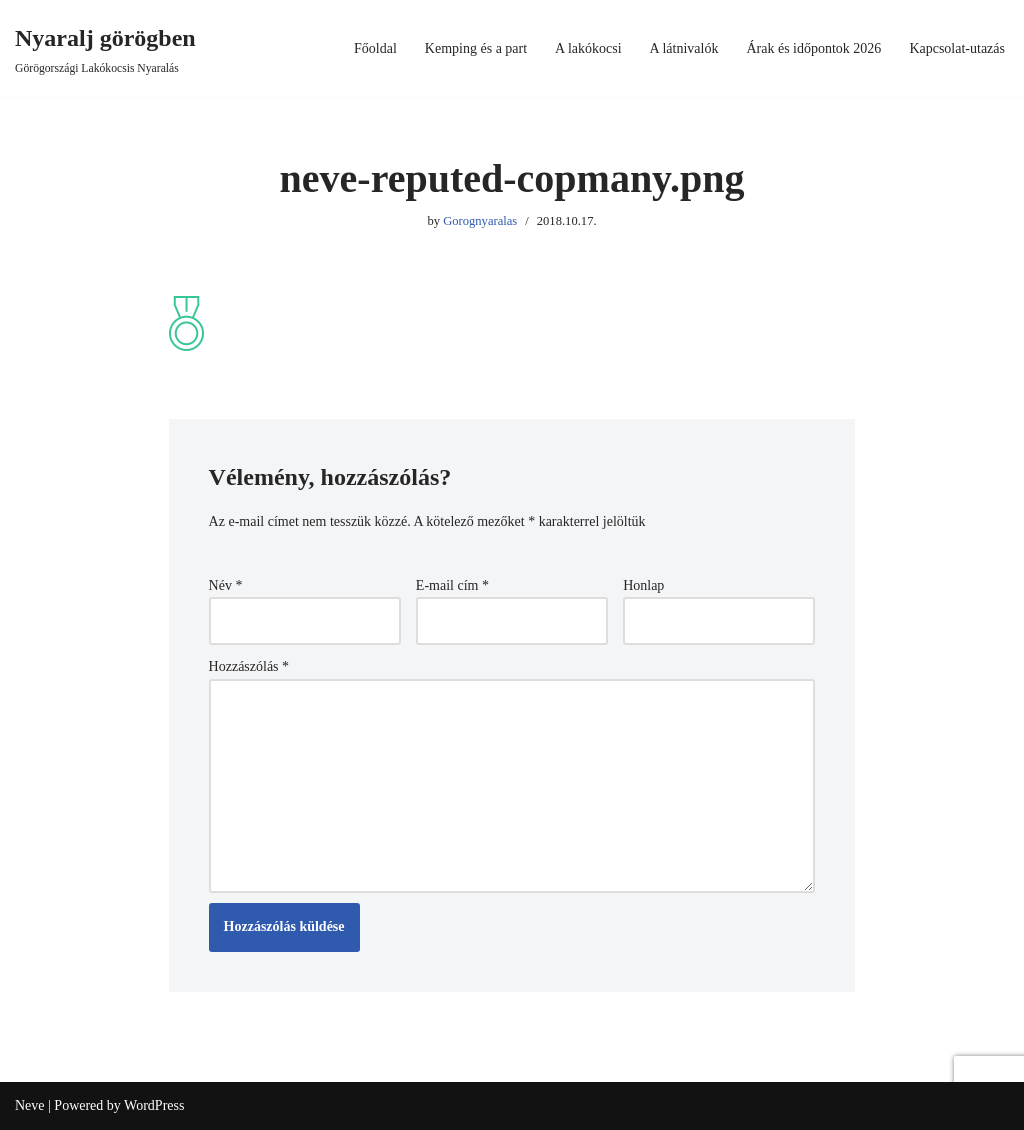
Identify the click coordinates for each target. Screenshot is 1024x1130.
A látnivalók (684, 48)
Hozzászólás (249, 666)
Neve (30, 1105)
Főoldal (375, 48)
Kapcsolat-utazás (957, 48)
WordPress (154, 1105)
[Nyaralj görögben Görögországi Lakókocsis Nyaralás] (105, 48)
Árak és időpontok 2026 (813, 48)
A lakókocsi (588, 48)
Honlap (643, 585)
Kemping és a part (476, 48)
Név (226, 585)
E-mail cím (452, 585)
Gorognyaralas (480, 221)
